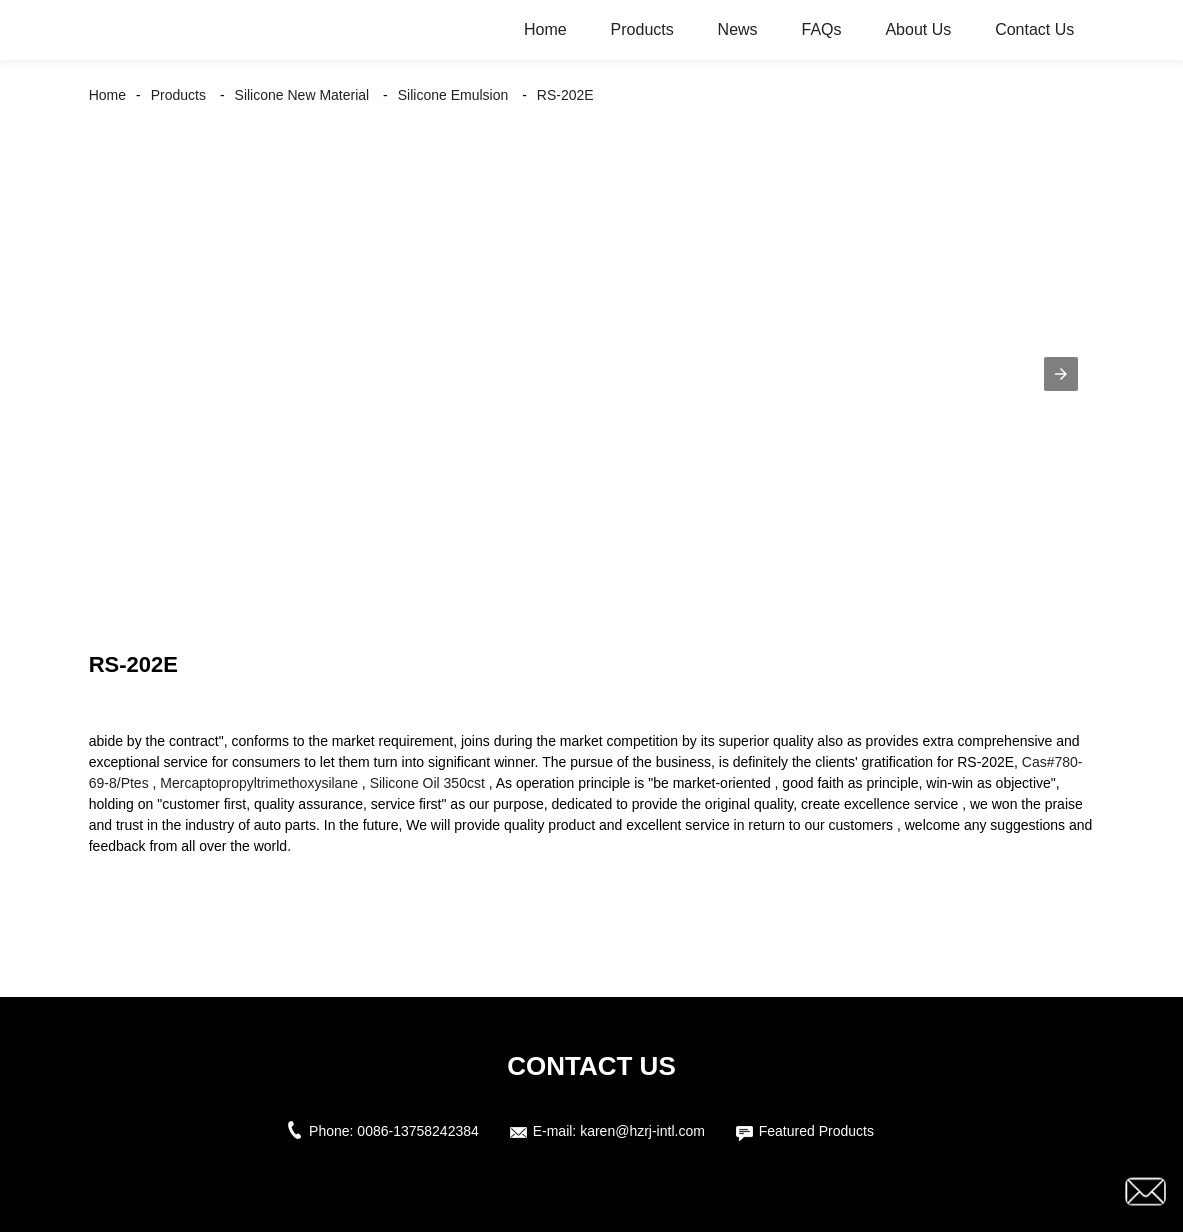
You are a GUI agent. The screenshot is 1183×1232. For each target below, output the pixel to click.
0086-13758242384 (417, 1131)
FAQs (822, 29)
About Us (918, 29)
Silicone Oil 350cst (427, 783)
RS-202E (565, 95)
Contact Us (1034, 29)
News (738, 29)
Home (545, 29)
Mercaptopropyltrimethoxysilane (259, 783)
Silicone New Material (302, 95)
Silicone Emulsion (453, 95)
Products (642, 29)
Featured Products (816, 1131)
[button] (1061, 374)
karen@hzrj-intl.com (642, 1131)
